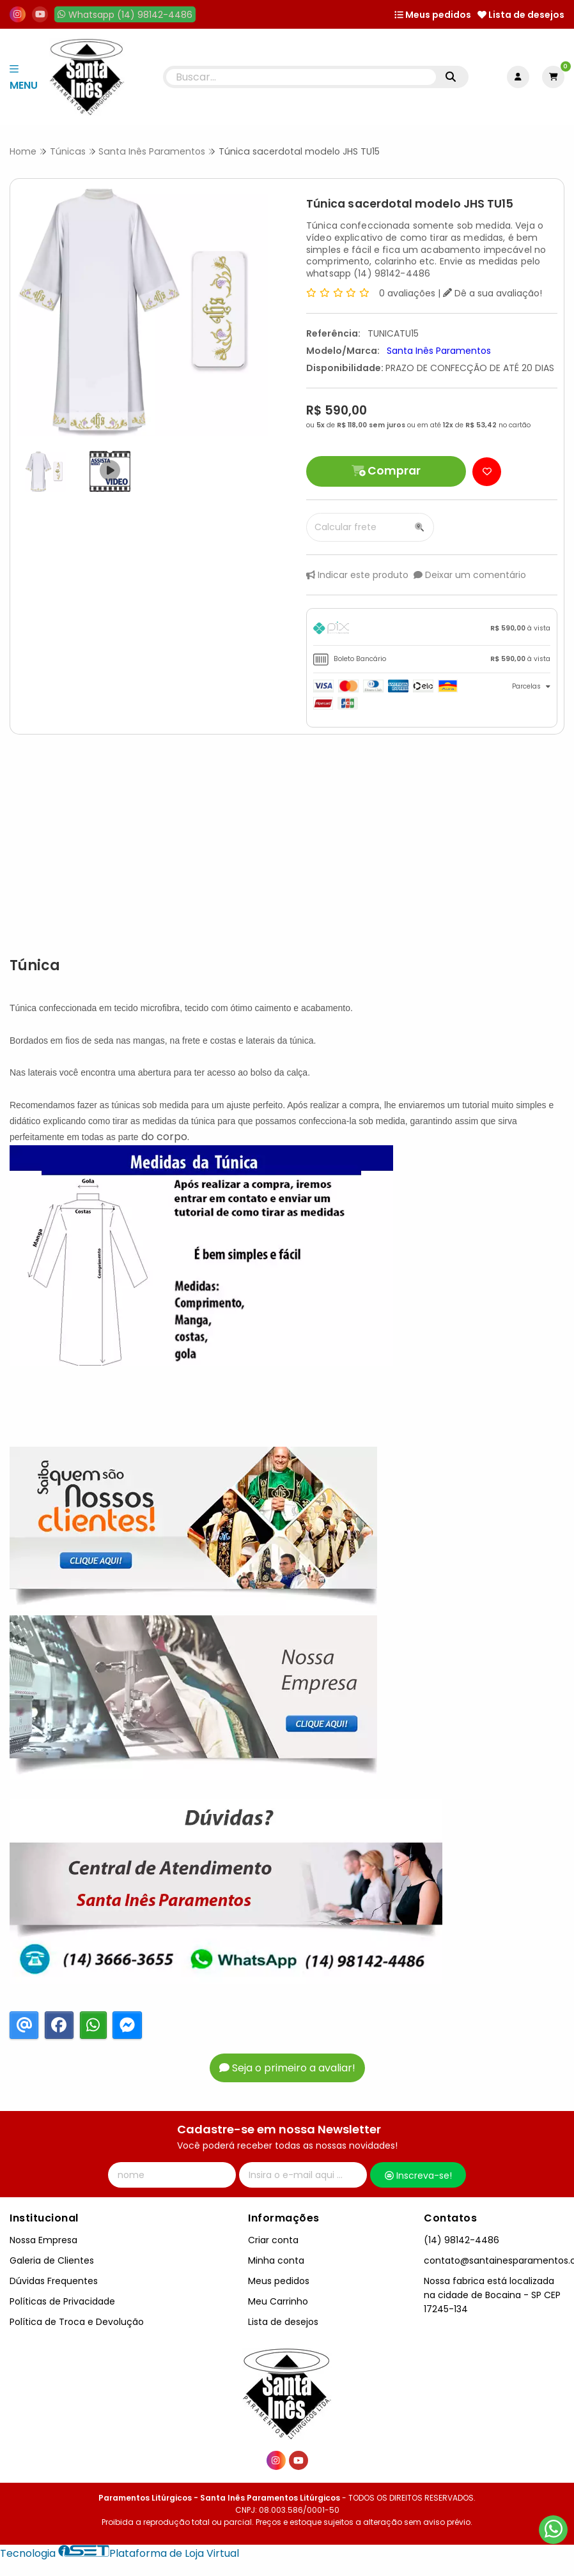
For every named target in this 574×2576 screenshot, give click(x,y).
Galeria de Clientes (52, 2260)
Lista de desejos (520, 14)
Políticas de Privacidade (62, 2301)
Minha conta (276, 2260)
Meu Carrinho (278, 2301)
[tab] (431, 630)
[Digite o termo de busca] (300, 77)
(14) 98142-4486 (461, 2240)
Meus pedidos (432, 14)
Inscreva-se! (418, 2175)
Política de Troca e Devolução (77, 2321)
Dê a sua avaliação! (492, 293)
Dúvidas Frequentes (54, 2281)
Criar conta (273, 2240)
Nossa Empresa (43, 2240)
